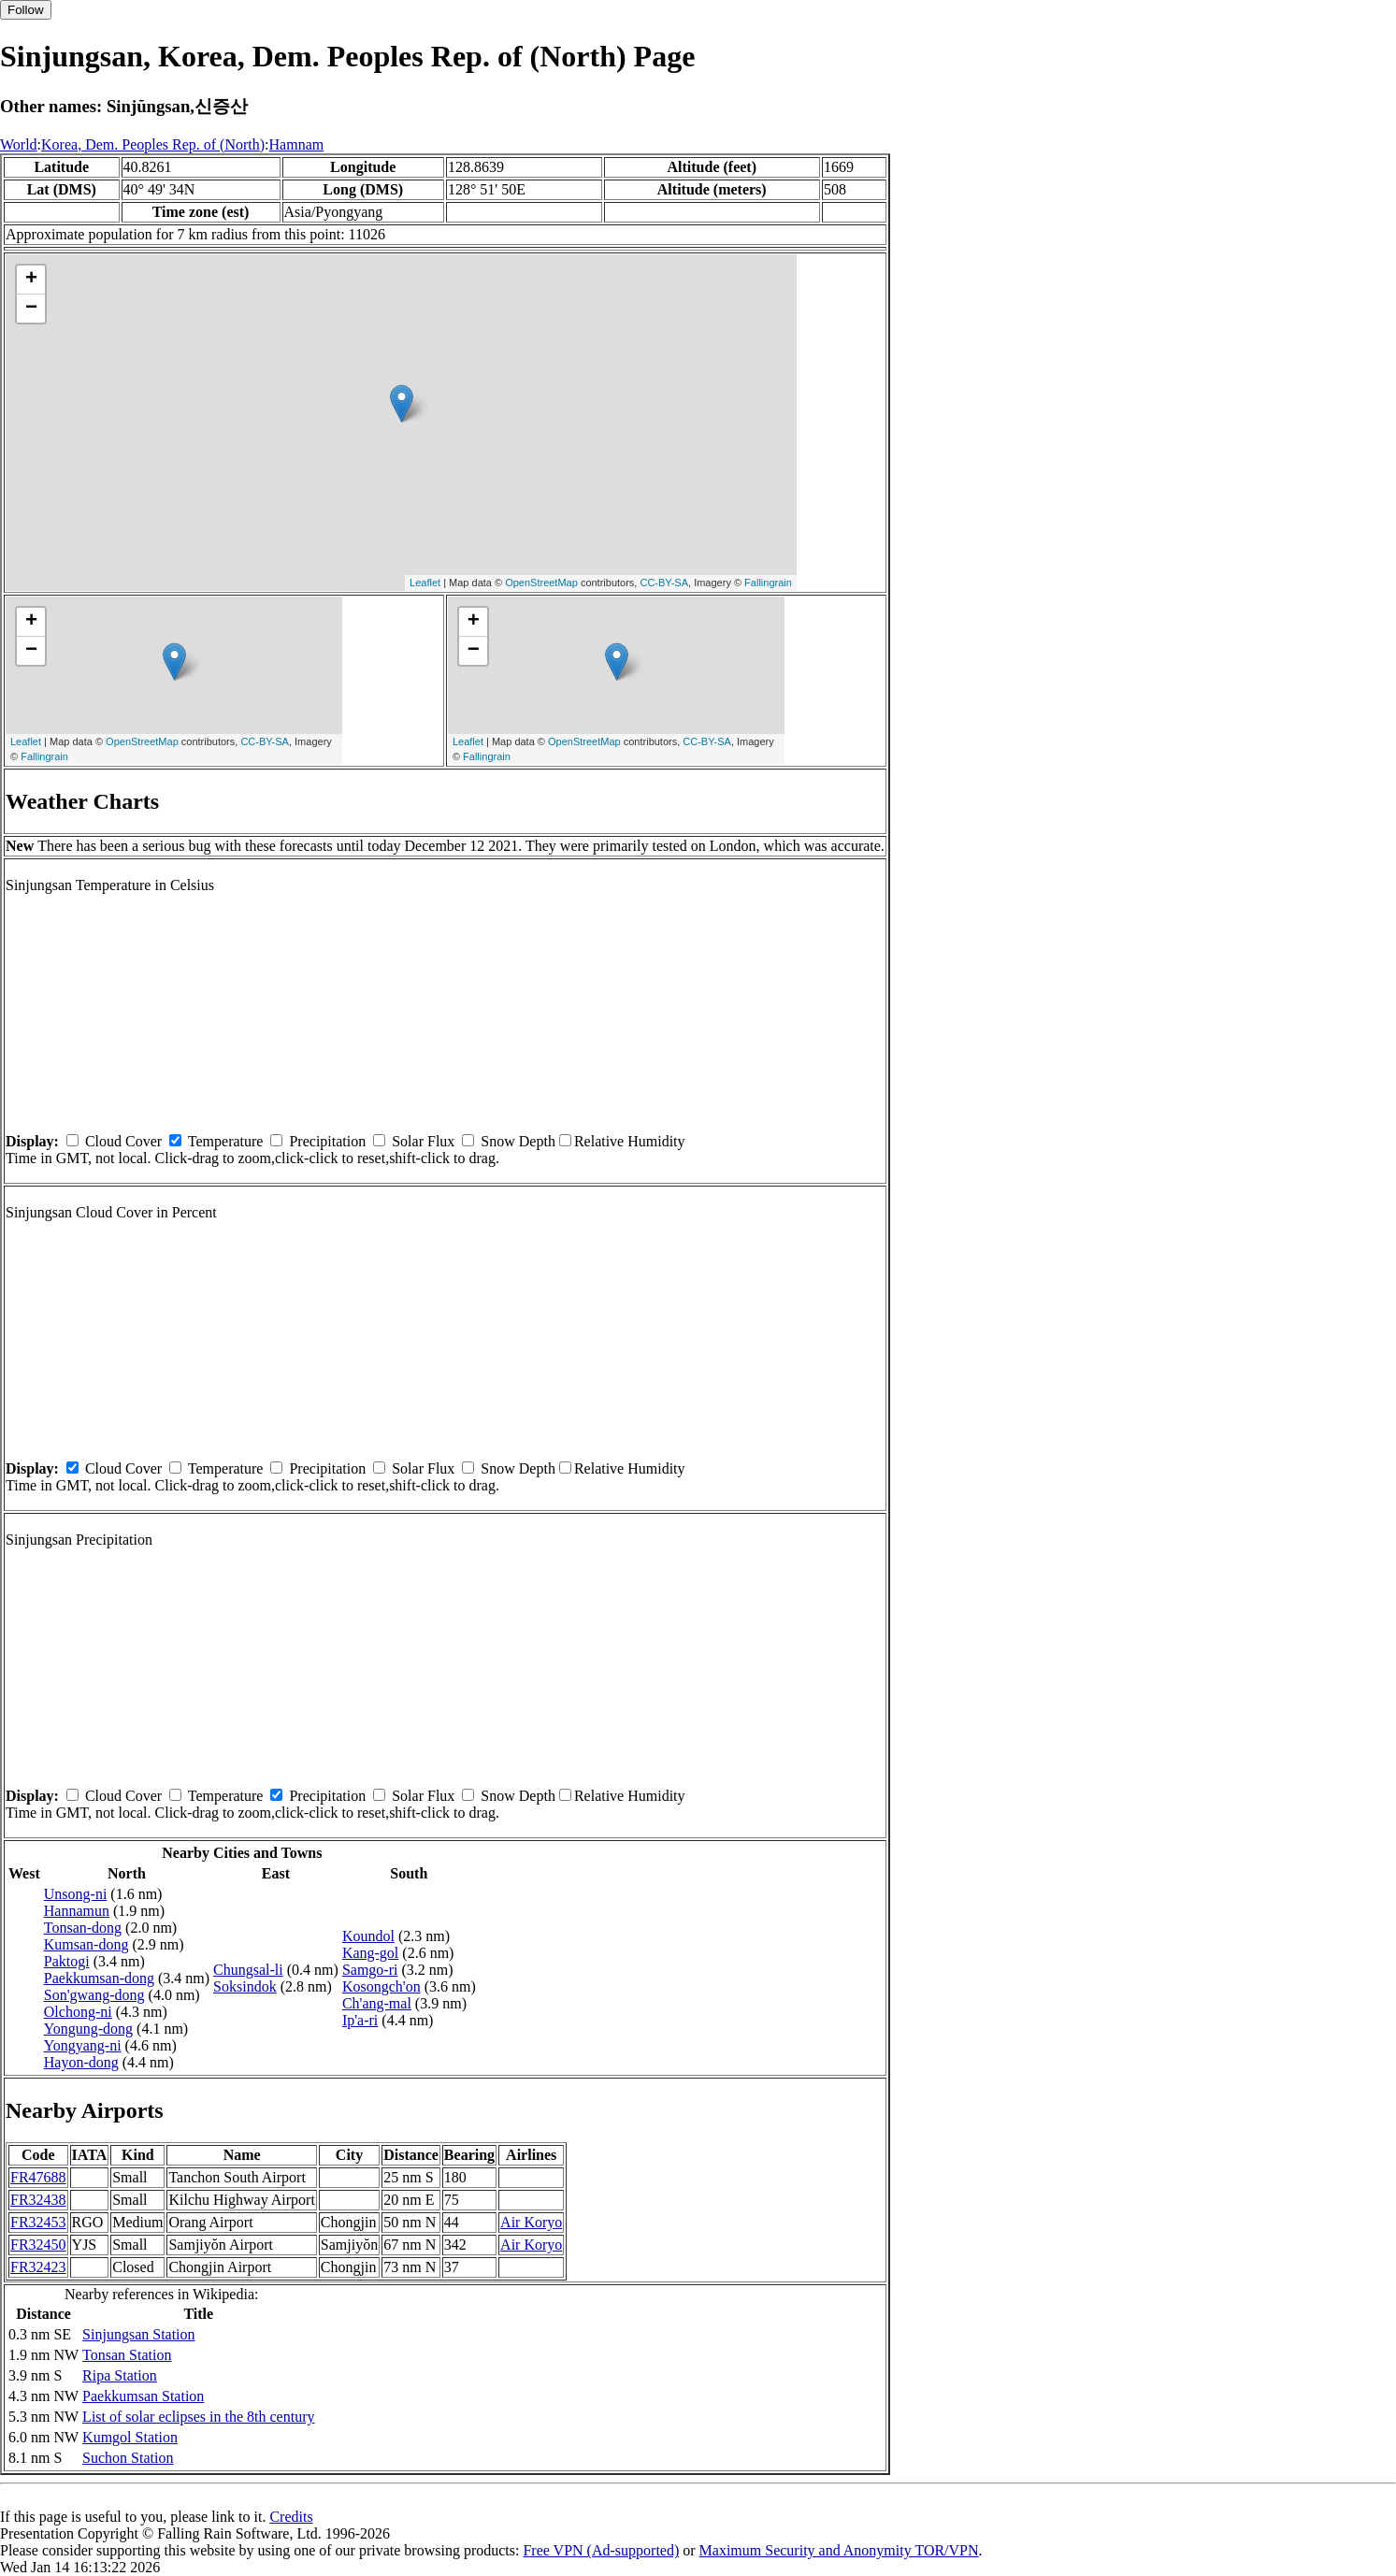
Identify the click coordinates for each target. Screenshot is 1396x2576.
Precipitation (327, 1141)
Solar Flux (423, 1141)
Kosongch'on (381, 1986)
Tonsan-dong (83, 1928)
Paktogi (67, 1961)
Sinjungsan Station (138, 2334)
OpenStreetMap (541, 582)
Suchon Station (127, 2458)
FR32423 (38, 2267)
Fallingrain (768, 582)
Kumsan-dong (86, 1944)
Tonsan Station (126, 2355)
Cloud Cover (123, 1141)
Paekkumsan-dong (99, 1978)
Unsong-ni (76, 1894)
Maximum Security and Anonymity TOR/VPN (839, 2550)
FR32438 (38, 2200)
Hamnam (296, 144)
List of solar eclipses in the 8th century (198, 2417)
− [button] (31, 309)
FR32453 (38, 2222)
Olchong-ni (78, 2012)
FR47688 (38, 2177)
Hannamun (76, 1911)
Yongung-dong (88, 2028)
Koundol (368, 1936)
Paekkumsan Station (143, 2396)
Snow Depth (518, 1141)
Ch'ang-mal (376, 2003)
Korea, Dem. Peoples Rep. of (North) (153, 144)
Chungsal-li (248, 1970)
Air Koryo (531, 2222)
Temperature (226, 1141)
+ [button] (31, 280)
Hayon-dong (81, 2062)
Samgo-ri (370, 1970)
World (18, 144)
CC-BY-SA (664, 582)
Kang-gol (370, 1953)
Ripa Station (119, 2375)
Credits (290, 2517)
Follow (25, 10)
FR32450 (38, 2244)
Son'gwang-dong (94, 1995)
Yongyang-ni (83, 2045)
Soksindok (245, 1986)
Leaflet (425, 582)
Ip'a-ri (360, 2020)
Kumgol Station (130, 2437)
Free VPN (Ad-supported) (601, 2550)
